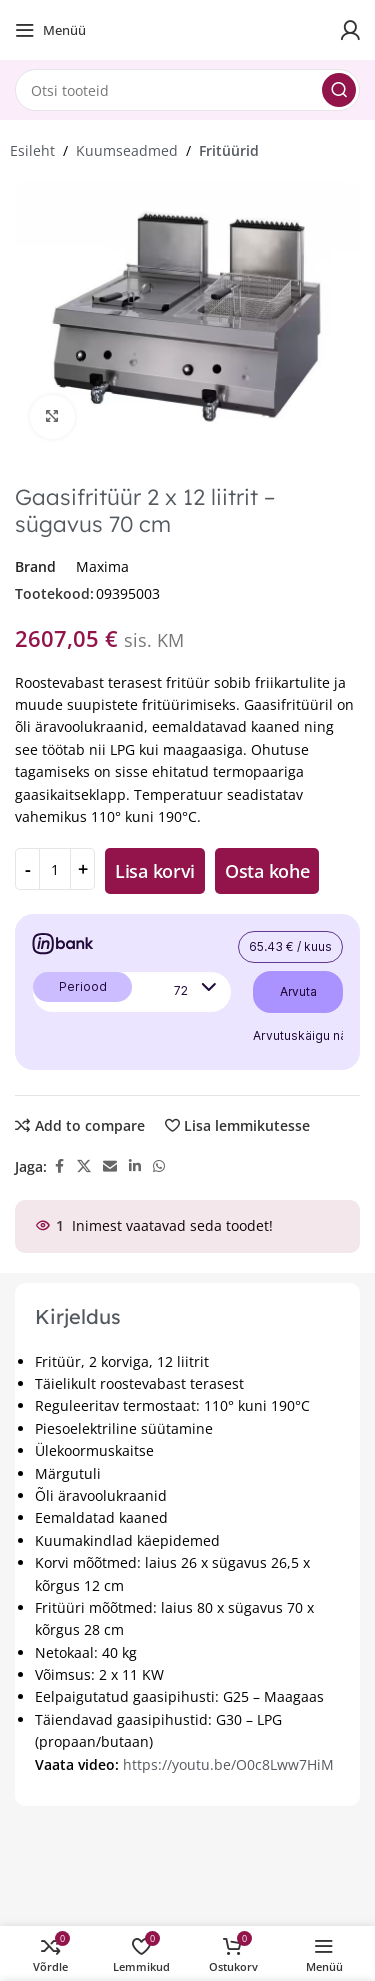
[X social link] (84, 1166)
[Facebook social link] (59, 1166)
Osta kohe (267, 871)
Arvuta (298, 991)
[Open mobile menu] (50, 30)
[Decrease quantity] (27, 869)
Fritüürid (229, 150)
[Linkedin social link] (135, 1166)
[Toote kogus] (55, 869)
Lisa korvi (155, 871)
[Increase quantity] (82, 869)
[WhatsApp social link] (159, 1166)
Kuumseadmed (127, 150)
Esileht (32, 150)
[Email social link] (110, 1166)
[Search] (187, 90)
